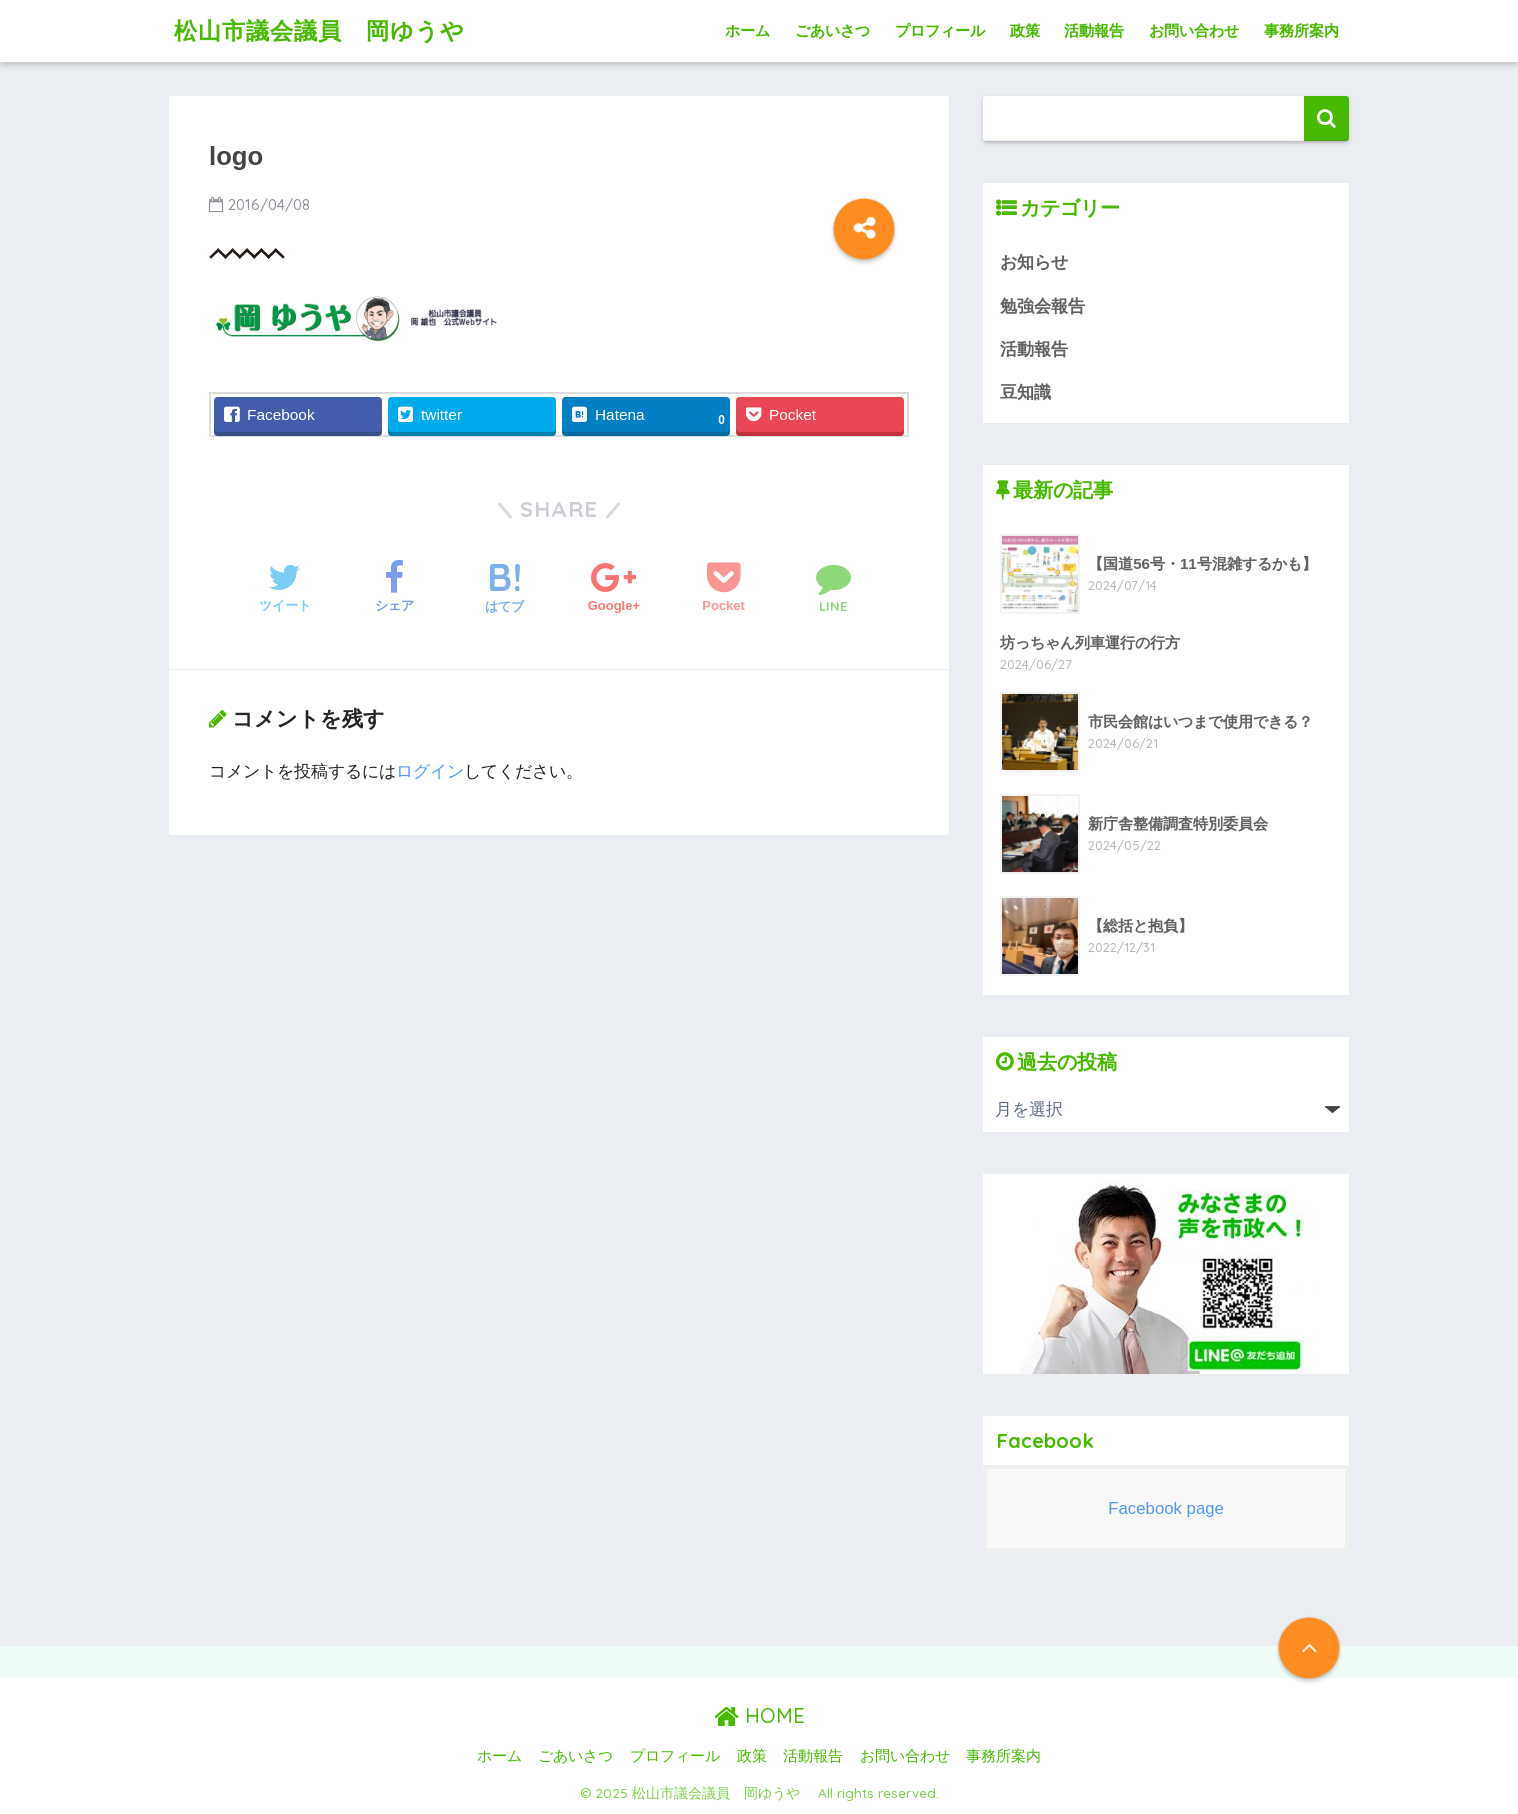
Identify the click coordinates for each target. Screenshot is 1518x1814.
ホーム (747, 30)
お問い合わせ (1194, 30)
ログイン (430, 771)
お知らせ (1034, 262)
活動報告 (1094, 30)
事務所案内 (1301, 30)
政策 (1025, 30)
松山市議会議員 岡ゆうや (331, 30)
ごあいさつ (832, 30)
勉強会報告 (1042, 306)
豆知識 (1025, 392)
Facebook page (1166, 1508)
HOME (759, 1715)
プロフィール (940, 30)
